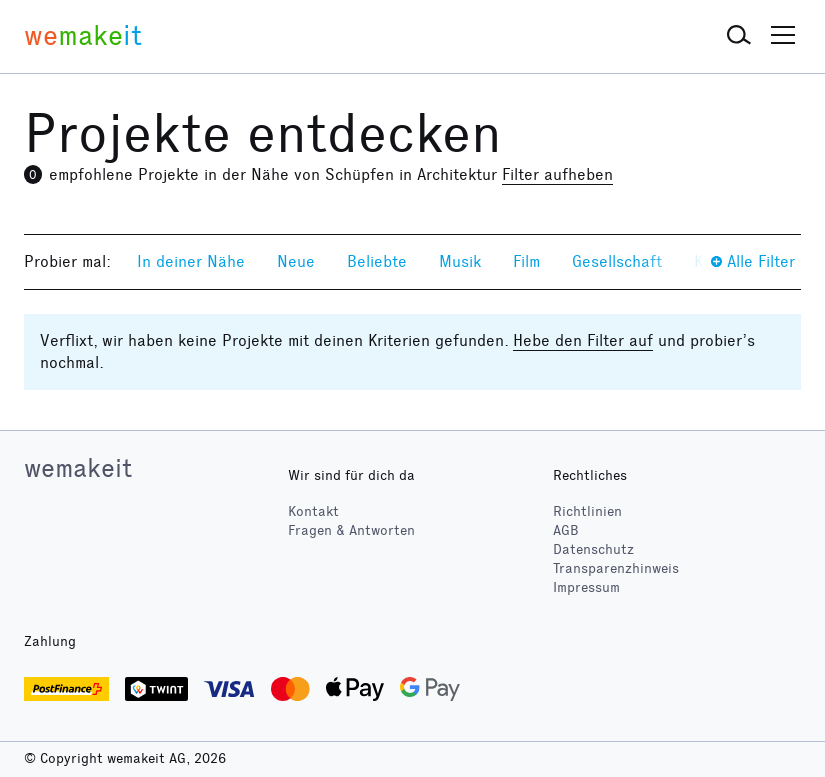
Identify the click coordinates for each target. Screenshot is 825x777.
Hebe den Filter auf (583, 340)
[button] (739, 36)
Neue (296, 261)
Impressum (586, 587)
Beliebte (377, 261)
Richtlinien (587, 511)
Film (526, 261)
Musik (460, 261)
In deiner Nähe (191, 261)
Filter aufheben (557, 174)
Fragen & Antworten (351, 530)
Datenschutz (593, 549)
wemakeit (78, 468)
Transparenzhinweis (616, 568)
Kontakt (313, 511)
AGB (566, 530)
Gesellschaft (617, 261)
